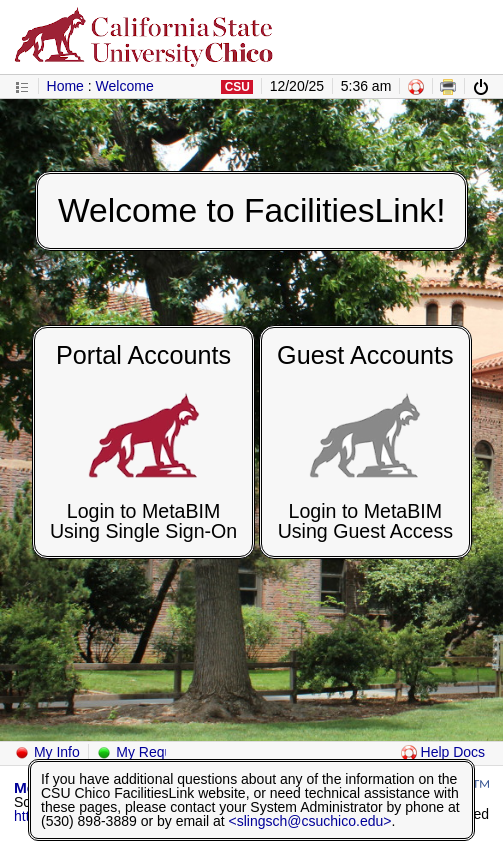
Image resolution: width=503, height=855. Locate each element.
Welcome (125, 86)
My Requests (147, 752)
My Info (47, 752)
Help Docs (443, 752)
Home (65, 86)
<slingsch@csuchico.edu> (310, 821)
